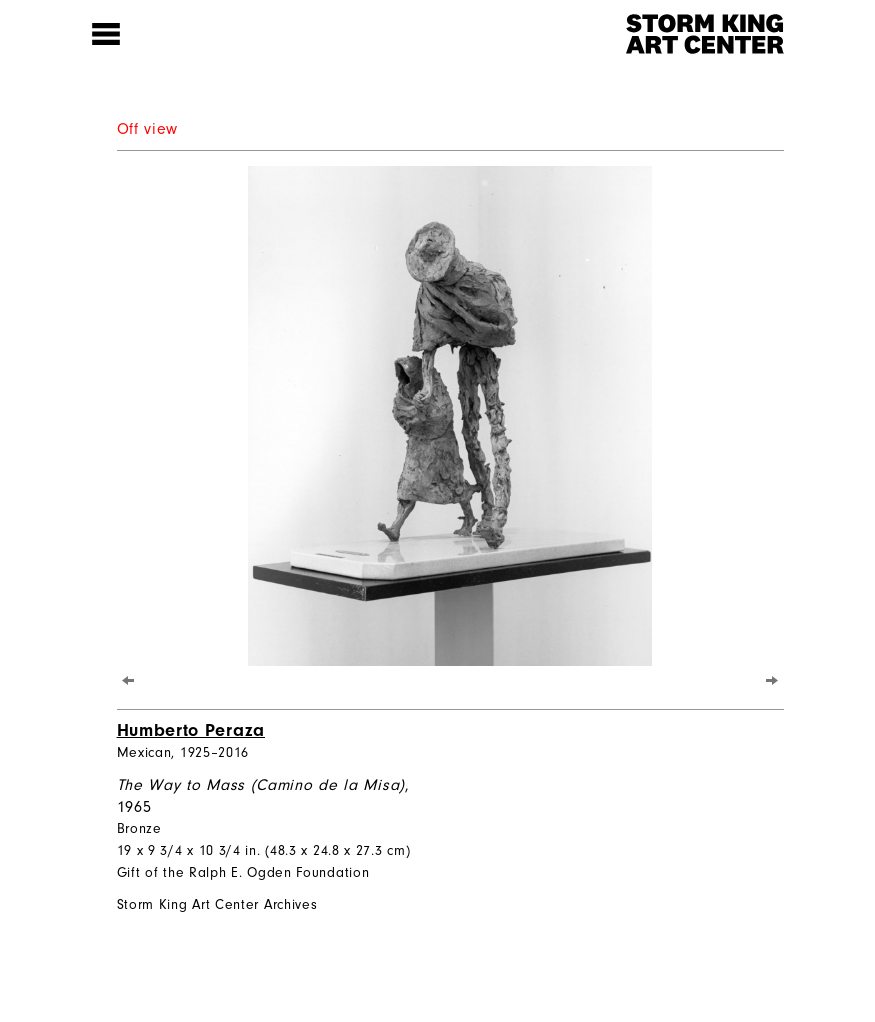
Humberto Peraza (191, 730)
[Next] (772, 680)
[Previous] (128, 680)
